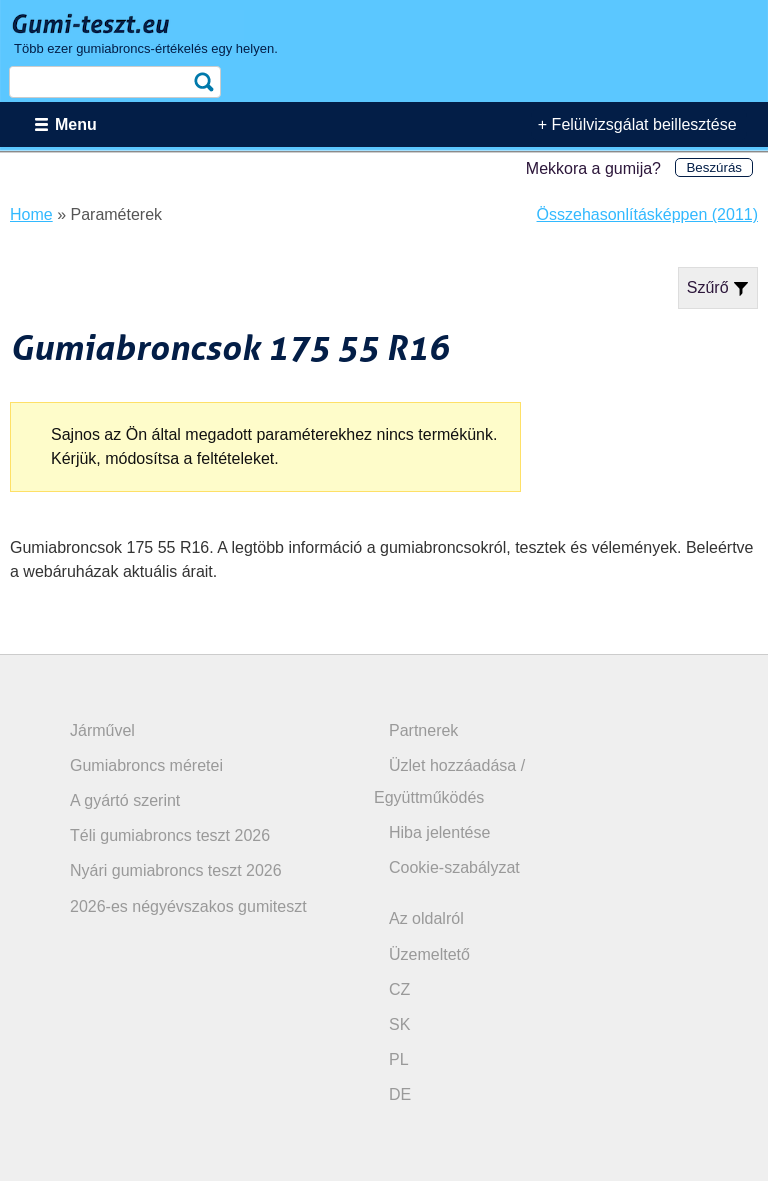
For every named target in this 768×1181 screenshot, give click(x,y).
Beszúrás (714, 167)
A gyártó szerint (125, 800)
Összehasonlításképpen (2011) (647, 214)
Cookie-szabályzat (454, 867)
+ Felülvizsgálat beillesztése (637, 124)
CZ (399, 989)
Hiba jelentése (439, 832)
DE (400, 1094)
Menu (76, 124)
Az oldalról (426, 918)
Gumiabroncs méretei (146, 765)
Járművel (102, 730)
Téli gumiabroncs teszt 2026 (170, 835)
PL (399, 1059)
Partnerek (423, 730)
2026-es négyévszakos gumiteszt (188, 906)
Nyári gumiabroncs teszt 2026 (176, 870)
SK (399, 1024)
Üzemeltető (429, 954)
